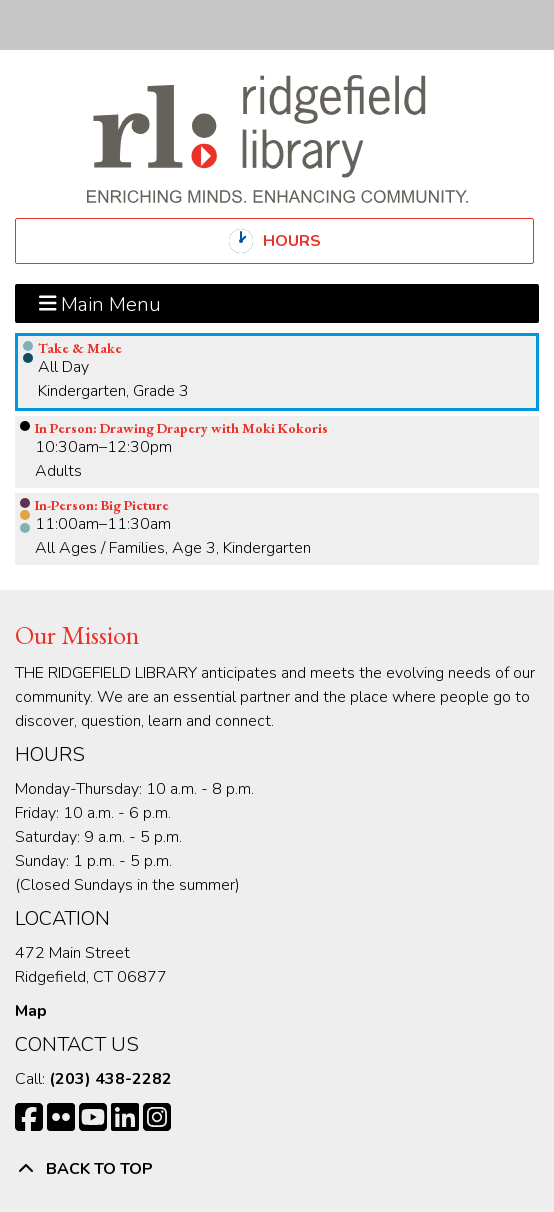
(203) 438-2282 (110, 1079)
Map (31, 1011)
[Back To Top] (277, 1169)
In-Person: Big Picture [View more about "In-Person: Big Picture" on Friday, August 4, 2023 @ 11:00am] (102, 505)
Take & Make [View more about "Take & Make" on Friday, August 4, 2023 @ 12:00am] (80, 348)
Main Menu (100, 303)
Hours (309, 241)
